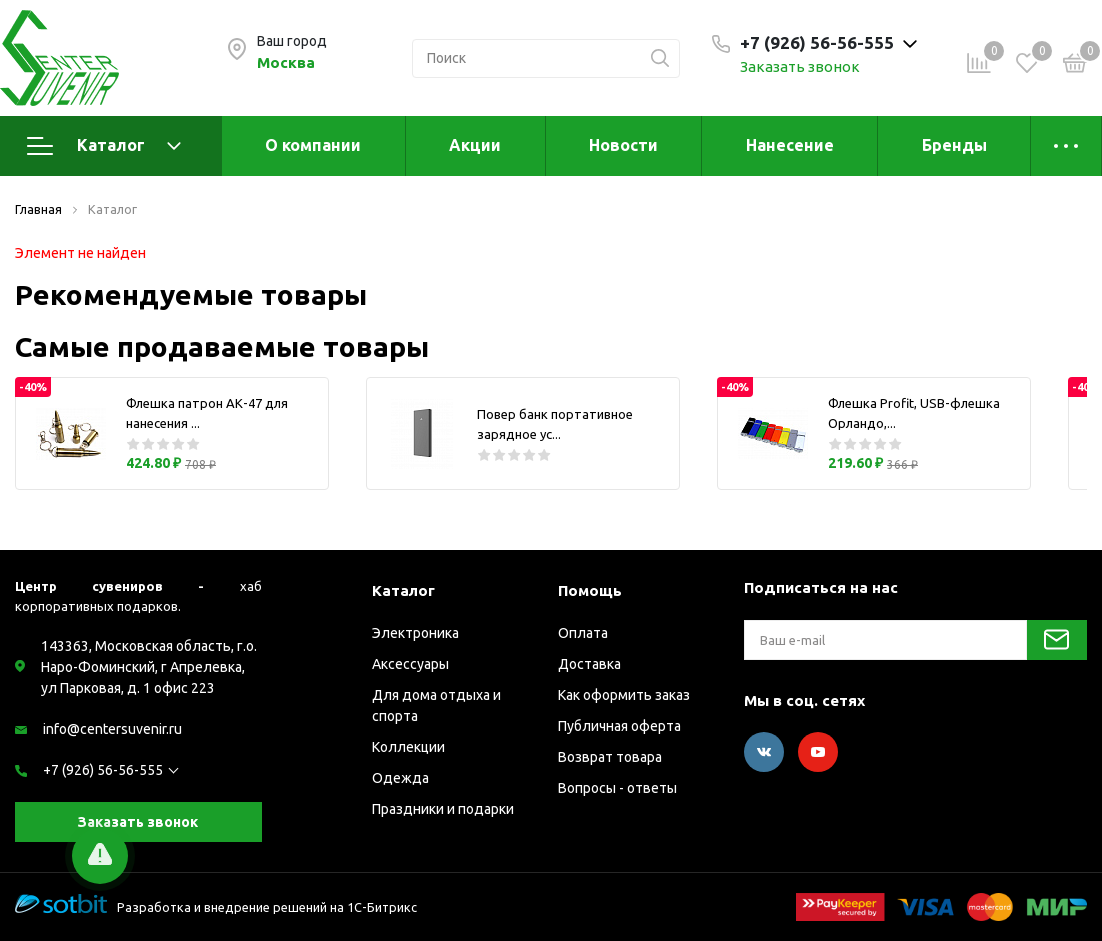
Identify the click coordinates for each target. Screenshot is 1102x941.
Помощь (590, 590)
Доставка (589, 664)
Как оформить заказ (624, 695)
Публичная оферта (619, 726)
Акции (475, 145)
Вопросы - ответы (617, 788)
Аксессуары (410, 664)
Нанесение (790, 145)
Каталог (104, 146)
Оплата (583, 633)
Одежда (400, 778)
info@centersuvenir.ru (112, 729)
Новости (623, 145)
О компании (313, 145)
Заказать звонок (800, 66)
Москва (286, 62)
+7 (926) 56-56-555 (103, 770)
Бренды (954, 145)
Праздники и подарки (443, 809)
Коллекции (408, 747)
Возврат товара (610, 757)
